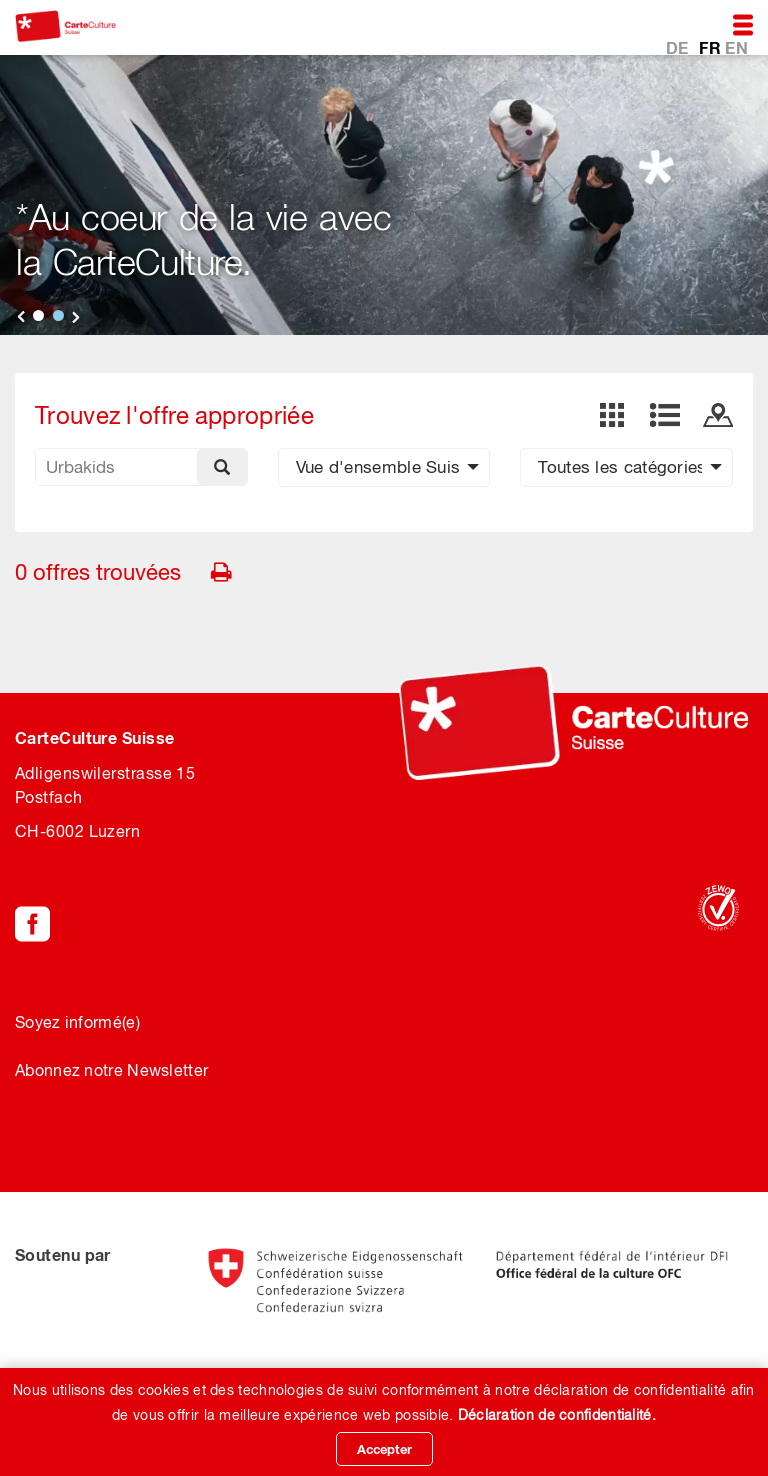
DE (679, 46)
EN (736, 46)
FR (712, 46)
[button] (384, 467)
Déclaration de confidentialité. (557, 1415)
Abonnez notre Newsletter (111, 1070)
